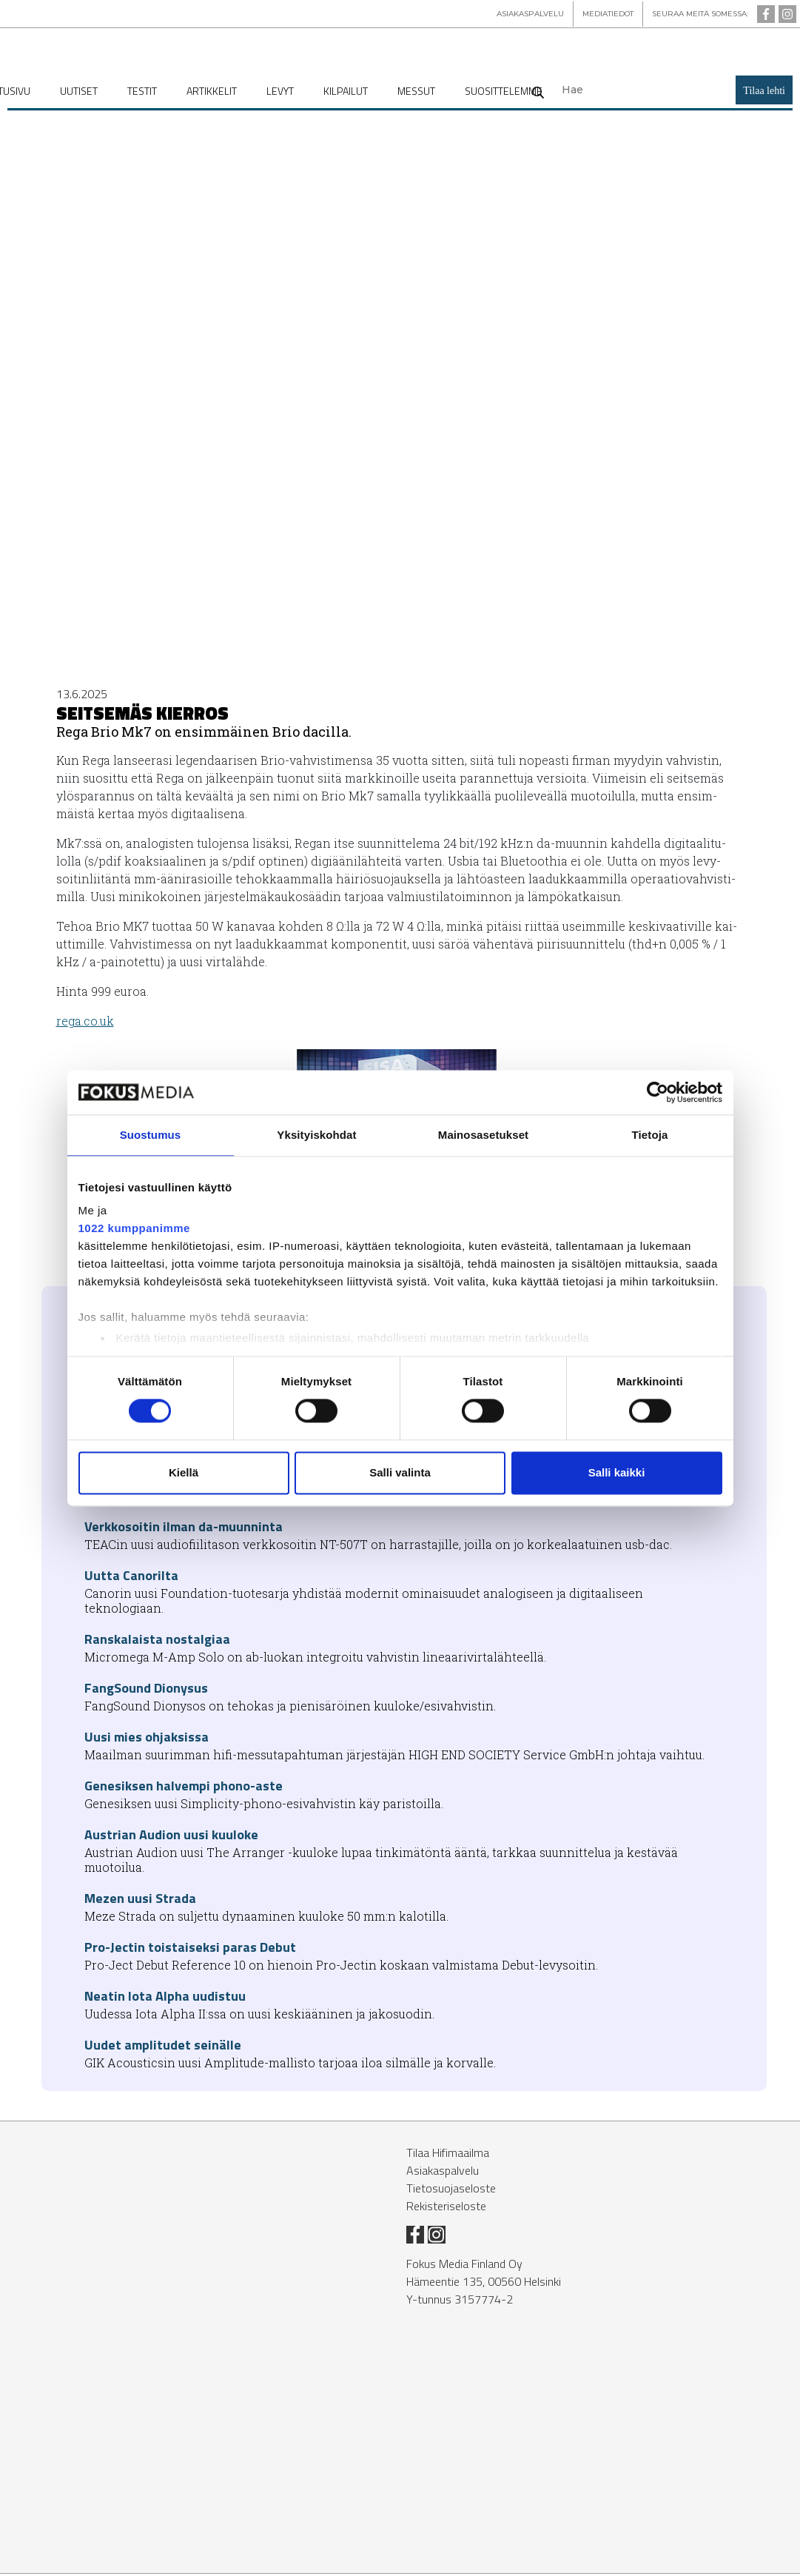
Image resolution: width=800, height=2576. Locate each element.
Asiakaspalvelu (442, 2172)
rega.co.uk (85, 1023)
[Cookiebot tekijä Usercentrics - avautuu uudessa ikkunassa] (657, 1092)
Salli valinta (400, 1472)
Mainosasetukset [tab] (483, 1134)
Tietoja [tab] (650, 1134)
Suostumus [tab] (150, 1134)
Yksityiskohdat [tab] (316, 1134)
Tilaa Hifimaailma (447, 2154)
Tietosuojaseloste (451, 2190)
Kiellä (183, 1472)
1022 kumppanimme (134, 1228)
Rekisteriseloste (446, 2208)
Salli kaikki (616, 1472)
